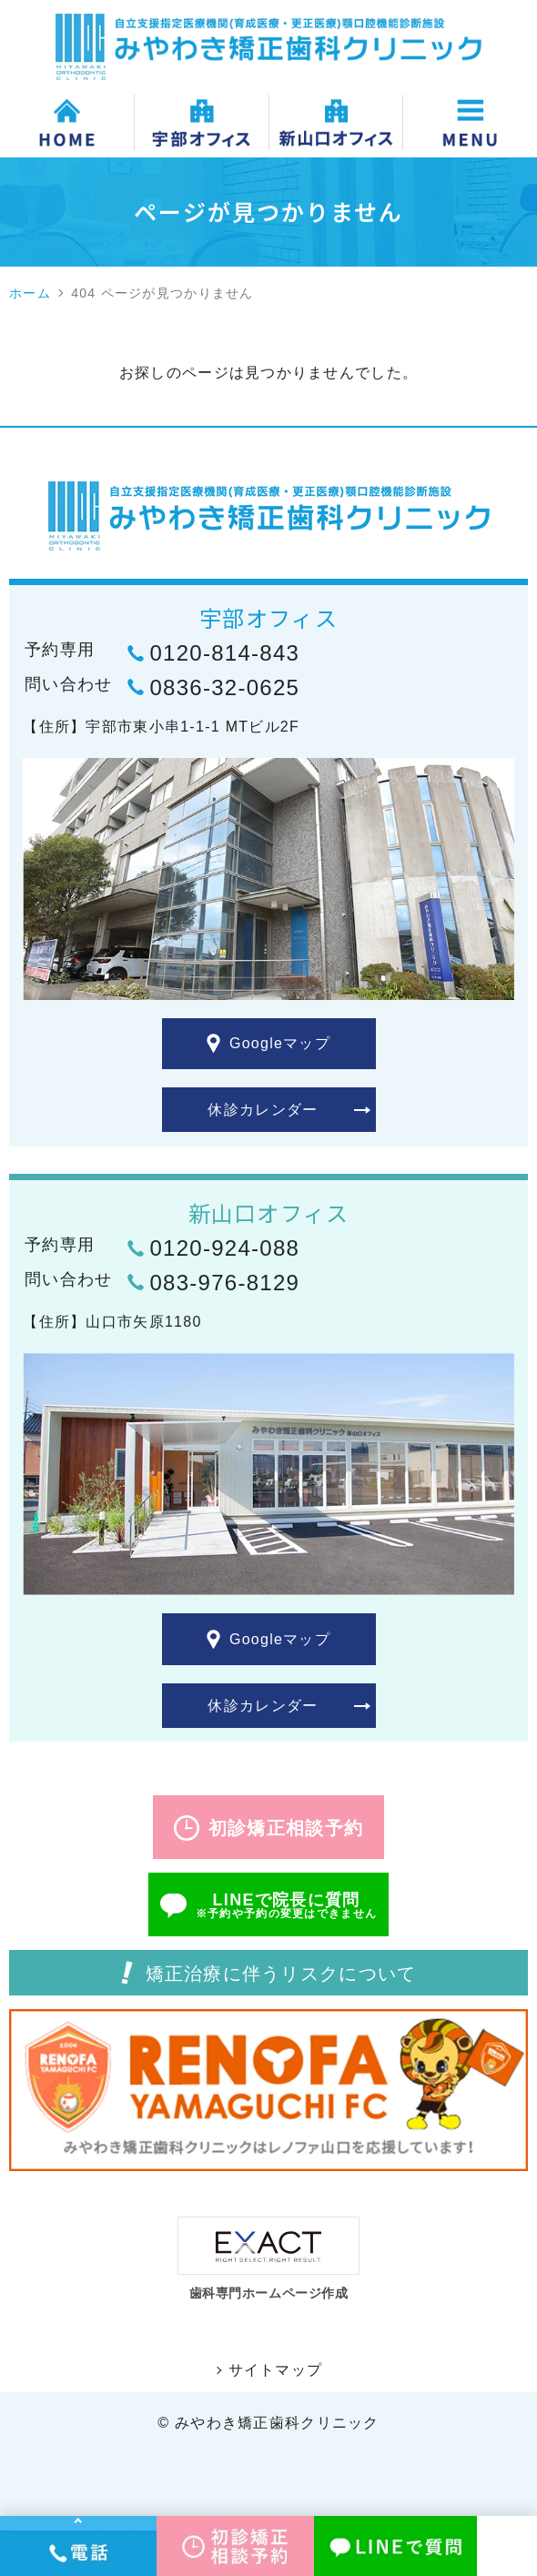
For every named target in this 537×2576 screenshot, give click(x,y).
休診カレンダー (263, 1109)
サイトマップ (275, 2370)
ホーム (30, 293)
